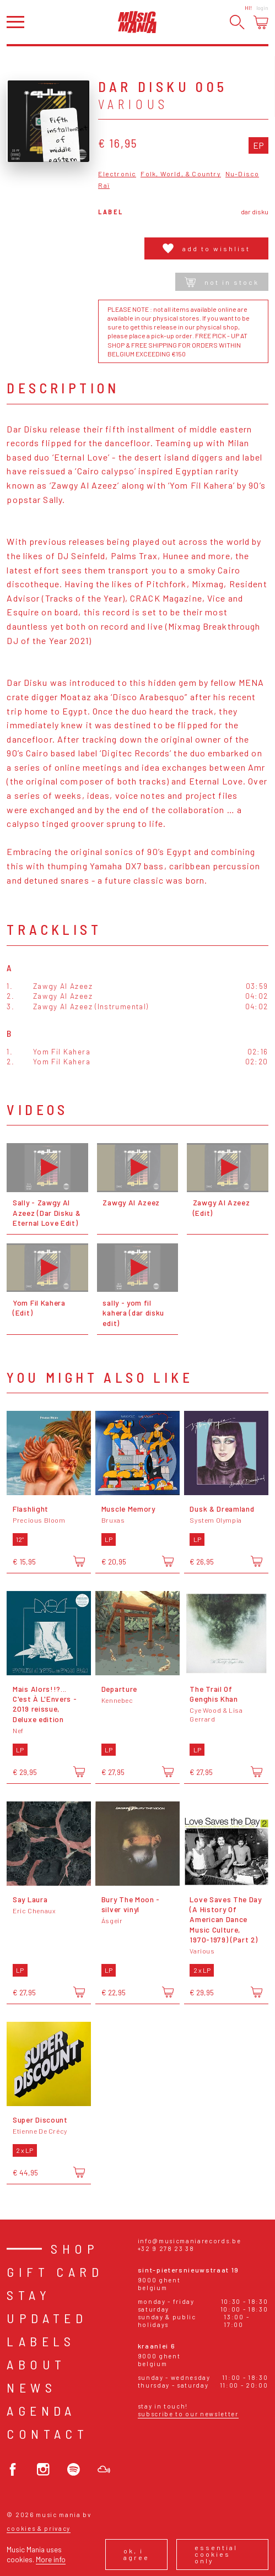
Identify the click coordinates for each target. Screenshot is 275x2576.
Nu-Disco (242, 173)
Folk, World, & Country (180, 173)
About (36, 2364)
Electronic (117, 173)
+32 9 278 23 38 (166, 2248)
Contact (47, 2434)
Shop (75, 2248)
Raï (104, 185)
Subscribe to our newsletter (188, 2413)
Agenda (41, 2410)
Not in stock (222, 282)
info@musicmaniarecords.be (189, 2240)
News (31, 2387)
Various (133, 104)
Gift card (55, 2272)
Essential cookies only (216, 2553)
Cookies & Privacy (39, 2528)
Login (262, 7)
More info (51, 2559)
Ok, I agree (136, 2554)
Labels (41, 2341)
